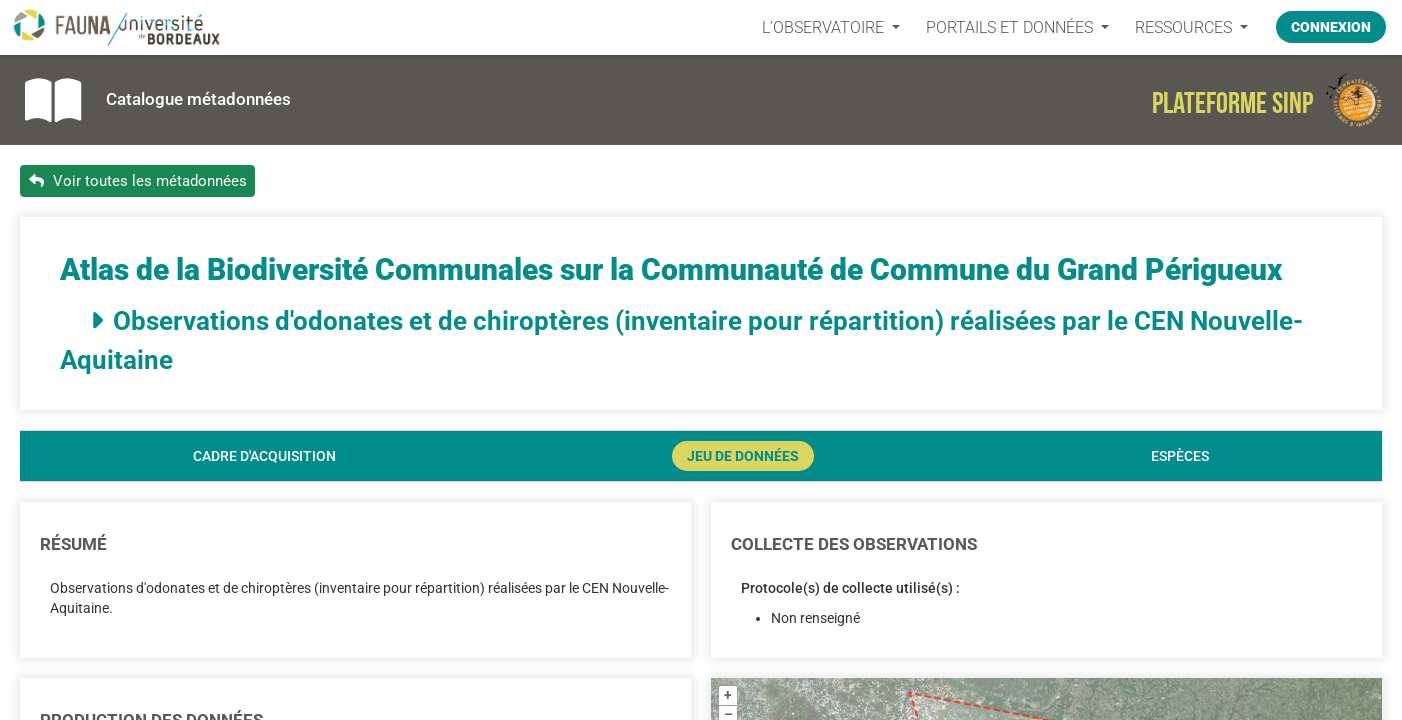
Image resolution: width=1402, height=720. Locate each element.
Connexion (1331, 27)
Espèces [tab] (1180, 456)
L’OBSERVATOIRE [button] (825, 27)
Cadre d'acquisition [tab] (264, 456)
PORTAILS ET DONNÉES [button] (1011, 27)
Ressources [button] (1185, 27)
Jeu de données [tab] (743, 456)
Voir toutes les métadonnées (138, 181)
